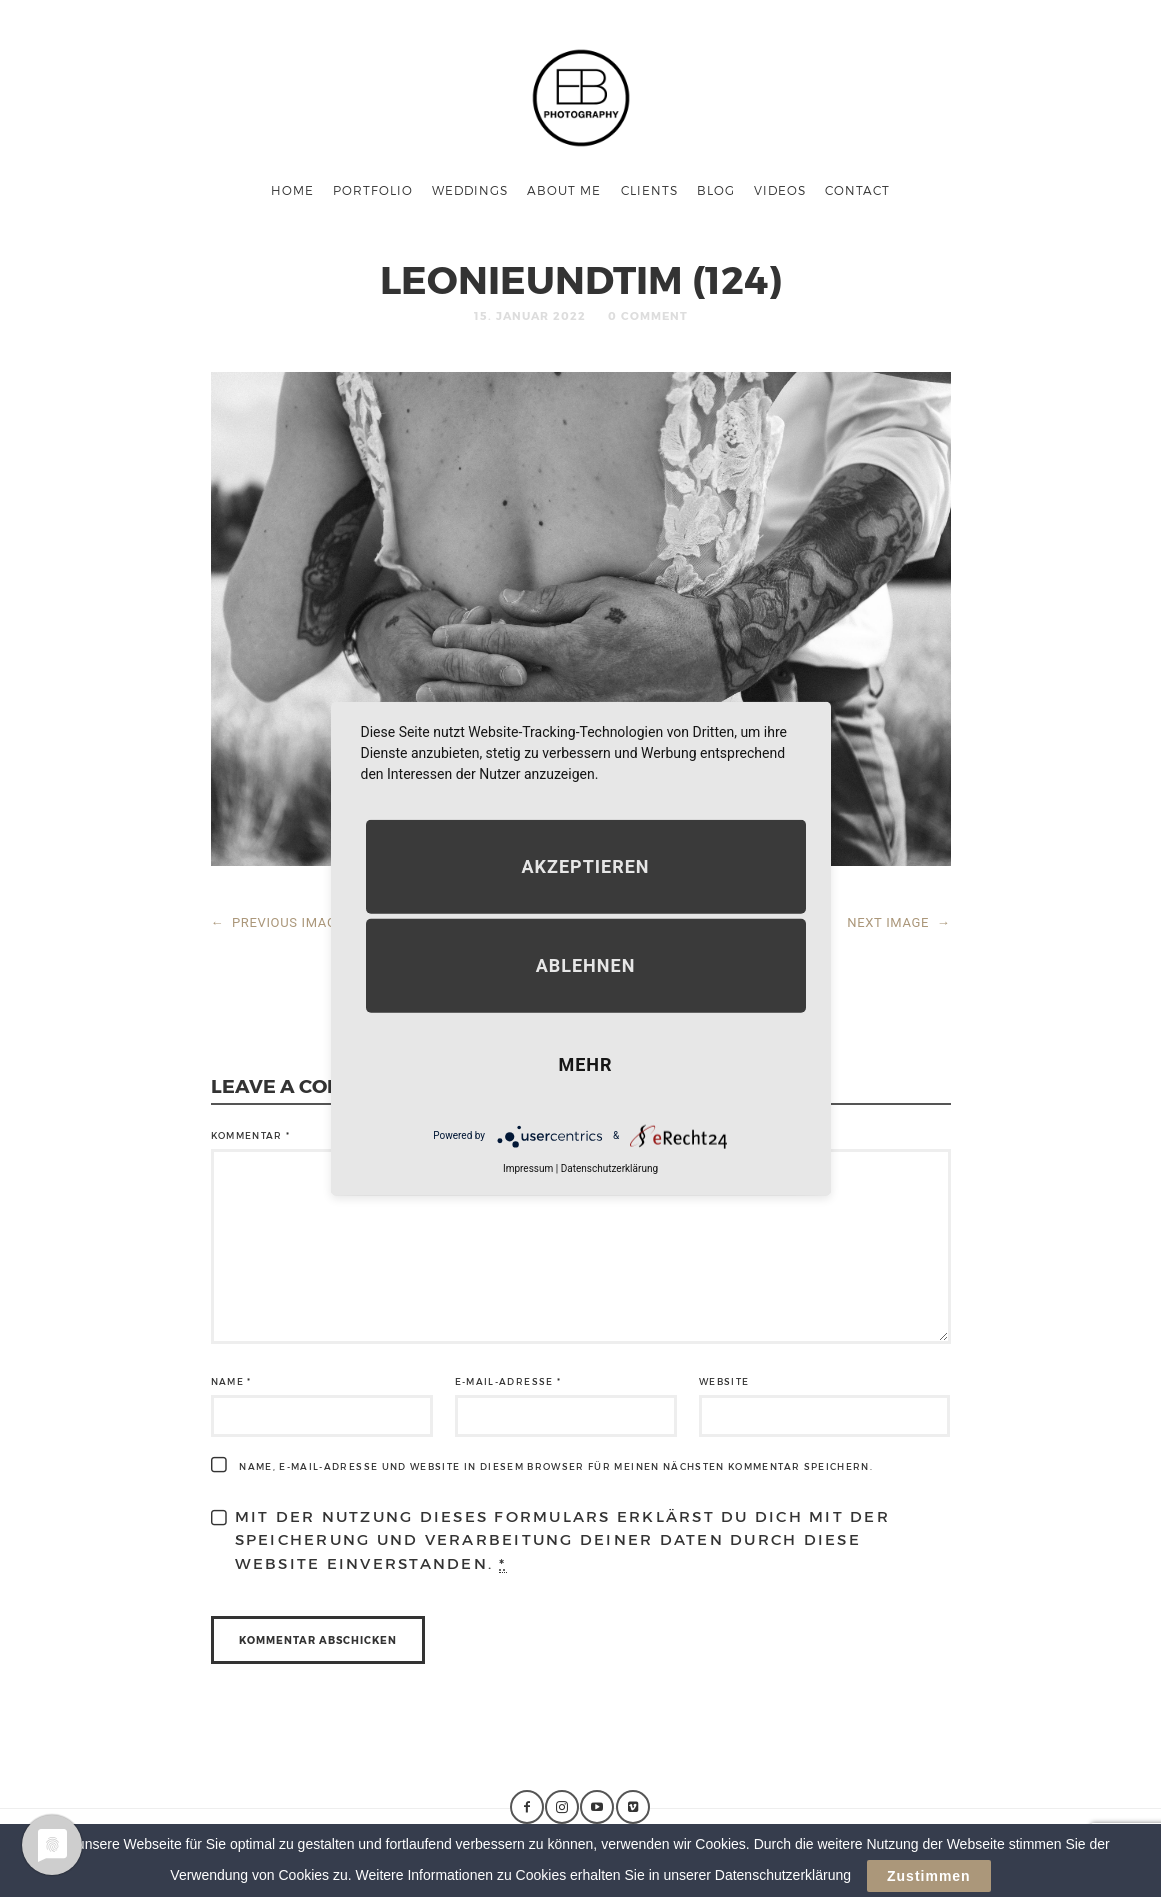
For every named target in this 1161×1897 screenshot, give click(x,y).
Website (724, 1381)
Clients (649, 190)
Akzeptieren (585, 865)
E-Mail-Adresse (508, 1381)
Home (292, 190)
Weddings (470, 190)
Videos (780, 190)
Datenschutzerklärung (609, 1167)
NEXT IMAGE (898, 922)
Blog (716, 190)
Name (231, 1381)
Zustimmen (929, 1876)
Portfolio (373, 190)
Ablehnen (586, 964)
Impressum (528, 1167)
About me (564, 190)
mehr (585, 1063)
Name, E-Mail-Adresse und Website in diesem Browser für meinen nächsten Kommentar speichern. (556, 1466)
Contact (857, 190)
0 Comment (648, 315)
